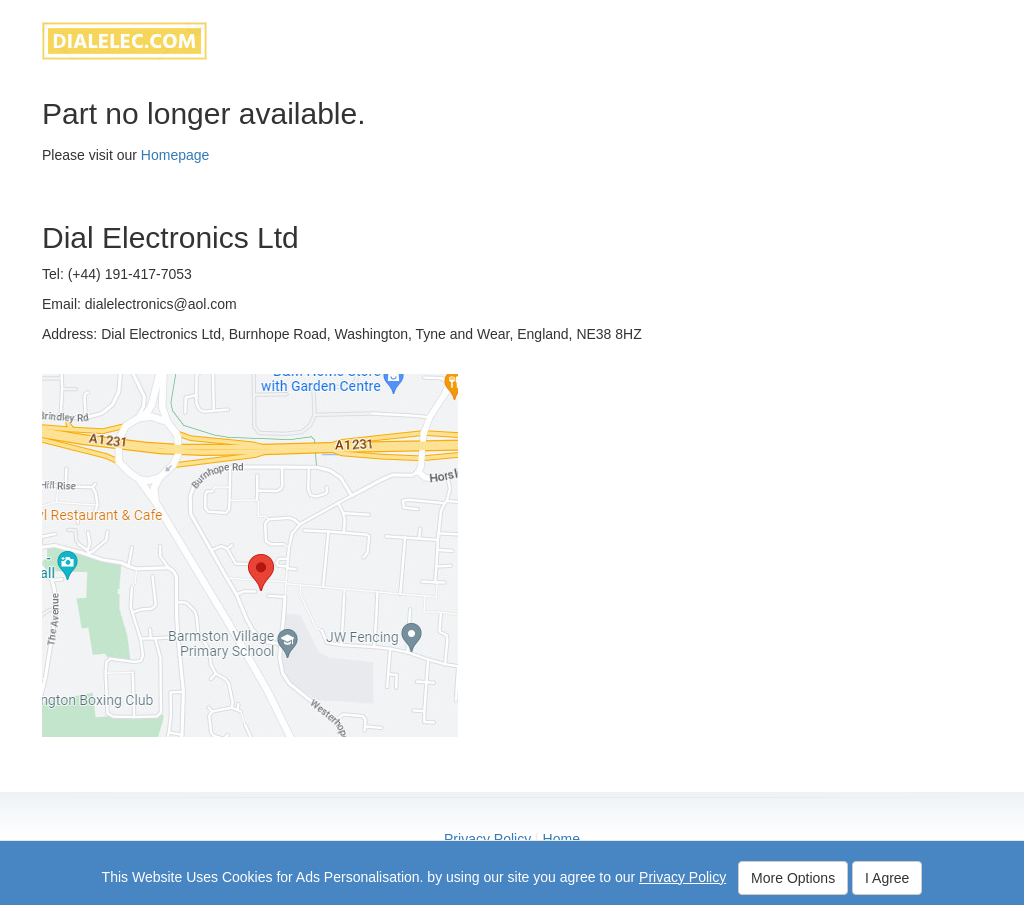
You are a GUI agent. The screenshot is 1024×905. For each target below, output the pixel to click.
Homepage (175, 155)
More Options (793, 878)
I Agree (887, 878)
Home (561, 839)
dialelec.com (124, 41)
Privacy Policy (487, 839)
